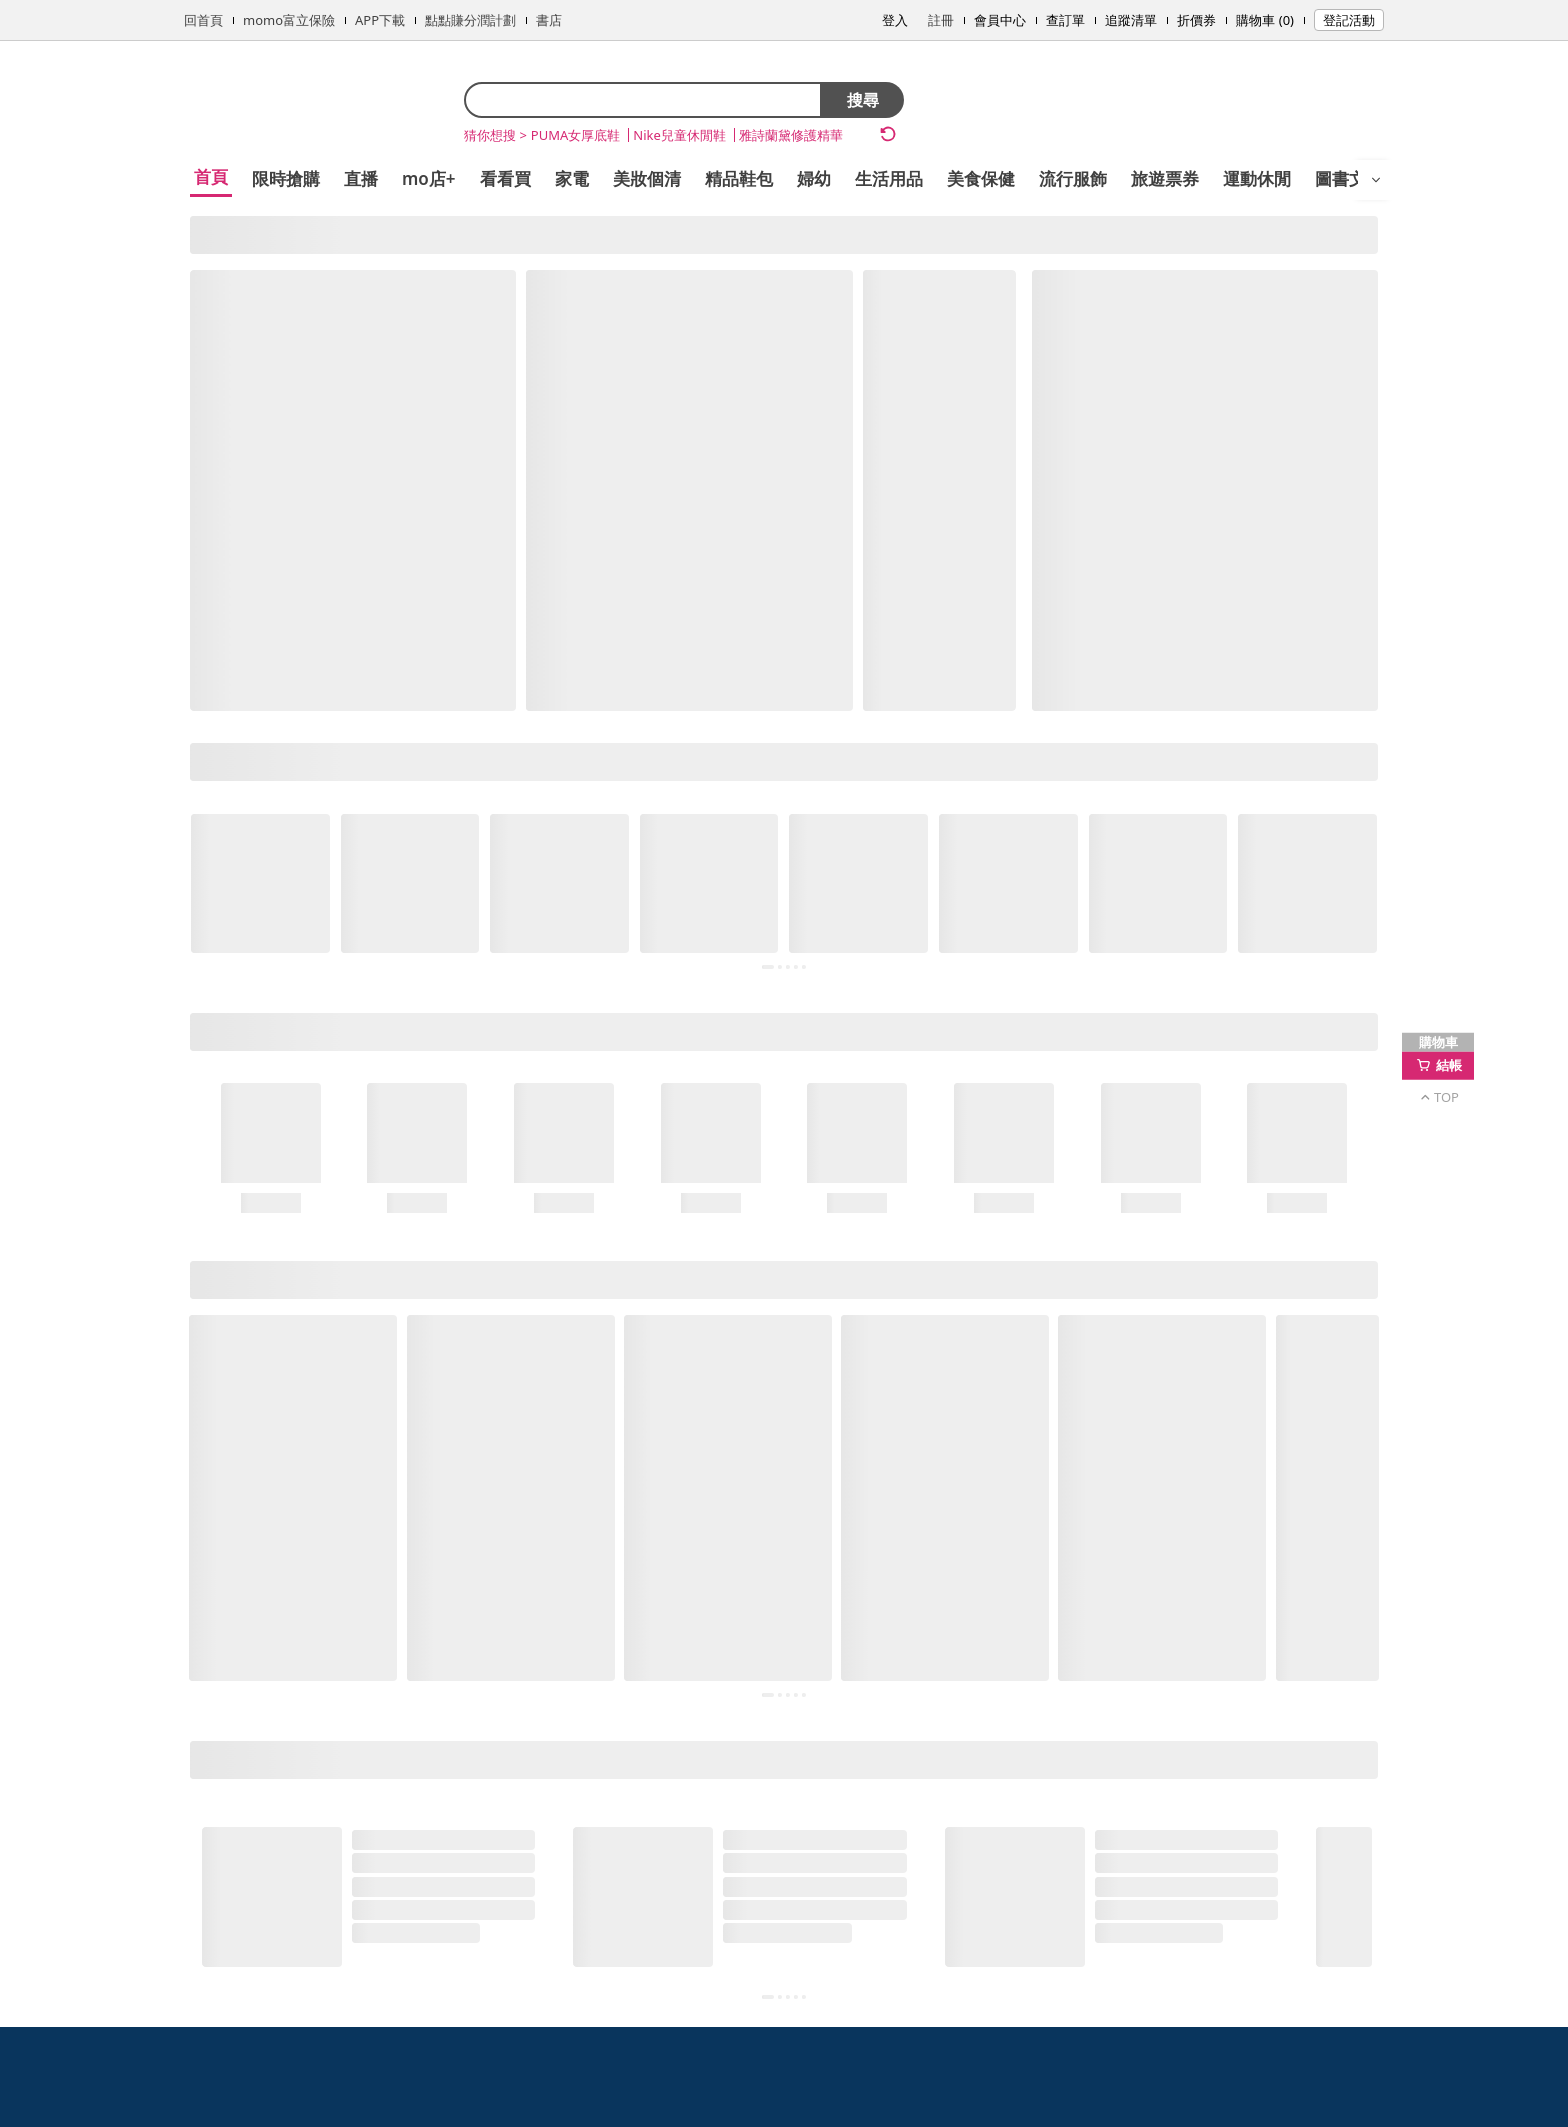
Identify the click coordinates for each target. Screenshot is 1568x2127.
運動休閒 (1257, 178)
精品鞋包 (739, 178)
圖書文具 (1349, 178)
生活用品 (889, 178)
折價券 (1196, 20)
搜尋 (863, 100)
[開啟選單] (1376, 180)
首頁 (211, 176)
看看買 (505, 178)
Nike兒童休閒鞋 (679, 135)
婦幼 (814, 178)
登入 (895, 20)
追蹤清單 (1131, 20)
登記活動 (1349, 20)
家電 (572, 178)
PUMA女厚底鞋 (575, 135)
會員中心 (1000, 20)
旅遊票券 (1165, 178)
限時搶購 (286, 178)
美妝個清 (647, 178)
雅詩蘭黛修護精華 (791, 135)
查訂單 (1065, 20)
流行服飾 (1073, 178)
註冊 (941, 20)
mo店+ (429, 178)
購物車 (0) (1265, 20)
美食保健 (981, 178)
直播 (361, 178)
